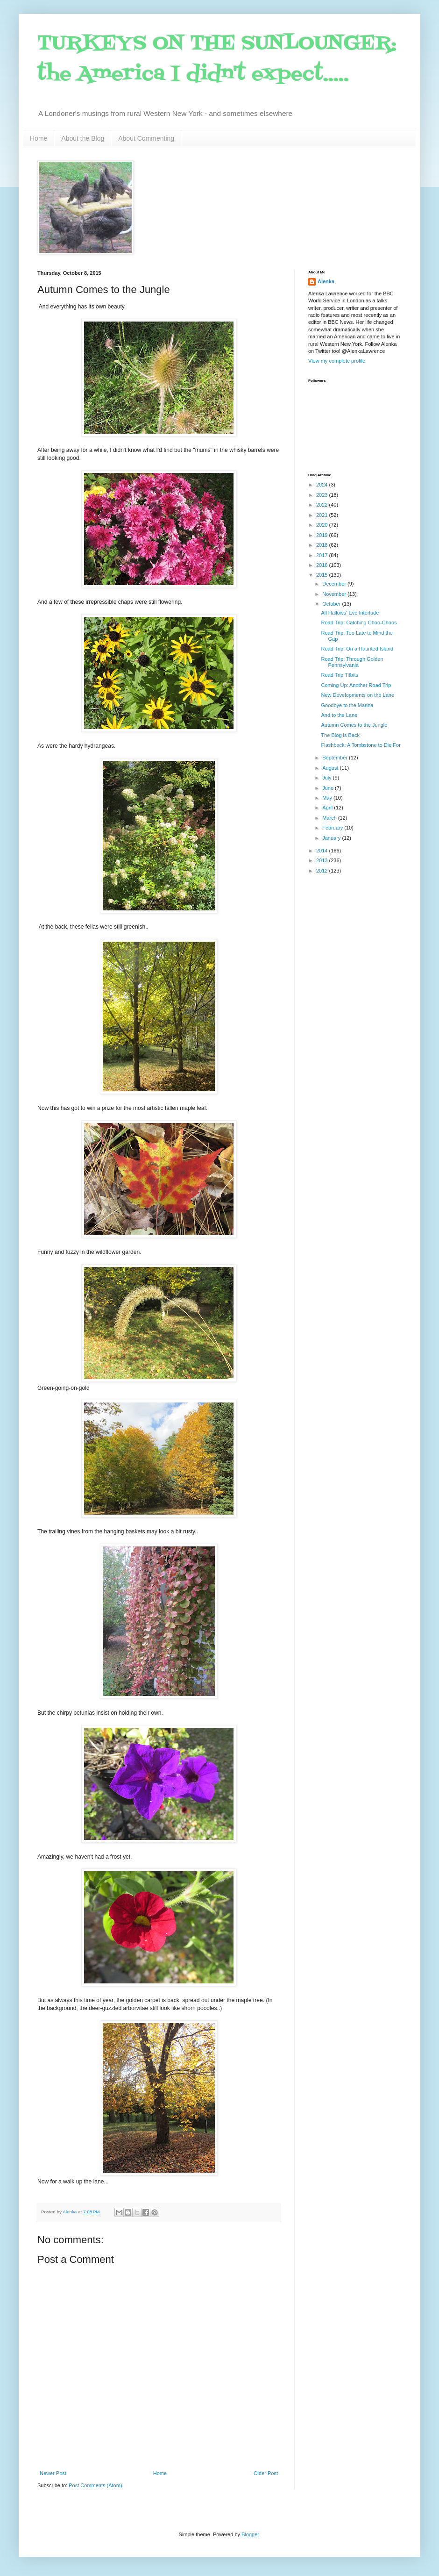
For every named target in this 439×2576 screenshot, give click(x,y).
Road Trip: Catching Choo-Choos (359, 622)
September (335, 757)
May (327, 798)
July (327, 777)
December (334, 584)
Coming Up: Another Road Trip (356, 685)
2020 (322, 525)
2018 (322, 545)
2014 (322, 850)
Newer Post (53, 2473)
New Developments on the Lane (357, 695)
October (332, 604)
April (328, 807)
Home (38, 138)
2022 (322, 505)
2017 (322, 555)
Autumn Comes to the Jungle (354, 725)
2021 (322, 515)
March (330, 818)
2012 (322, 870)
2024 (322, 484)
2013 (322, 860)
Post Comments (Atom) (95, 2485)
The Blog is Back (340, 735)
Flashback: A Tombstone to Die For (360, 745)
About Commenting (146, 138)
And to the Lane (339, 715)
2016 (322, 565)
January (332, 838)
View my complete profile (336, 361)
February (333, 827)
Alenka (326, 281)
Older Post (266, 2473)
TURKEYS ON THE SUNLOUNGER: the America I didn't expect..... (217, 59)
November (334, 594)
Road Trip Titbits (339, 675)
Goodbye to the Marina (347, 705)
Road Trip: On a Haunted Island (357, 648)
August (331, 768)
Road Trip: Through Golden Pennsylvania (352, 662)
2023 (322, 495)
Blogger (250, 2534)
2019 (322, 535)
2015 (322, 575)
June (328, 788)
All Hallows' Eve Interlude (350, 612)
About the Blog (82, 138)
